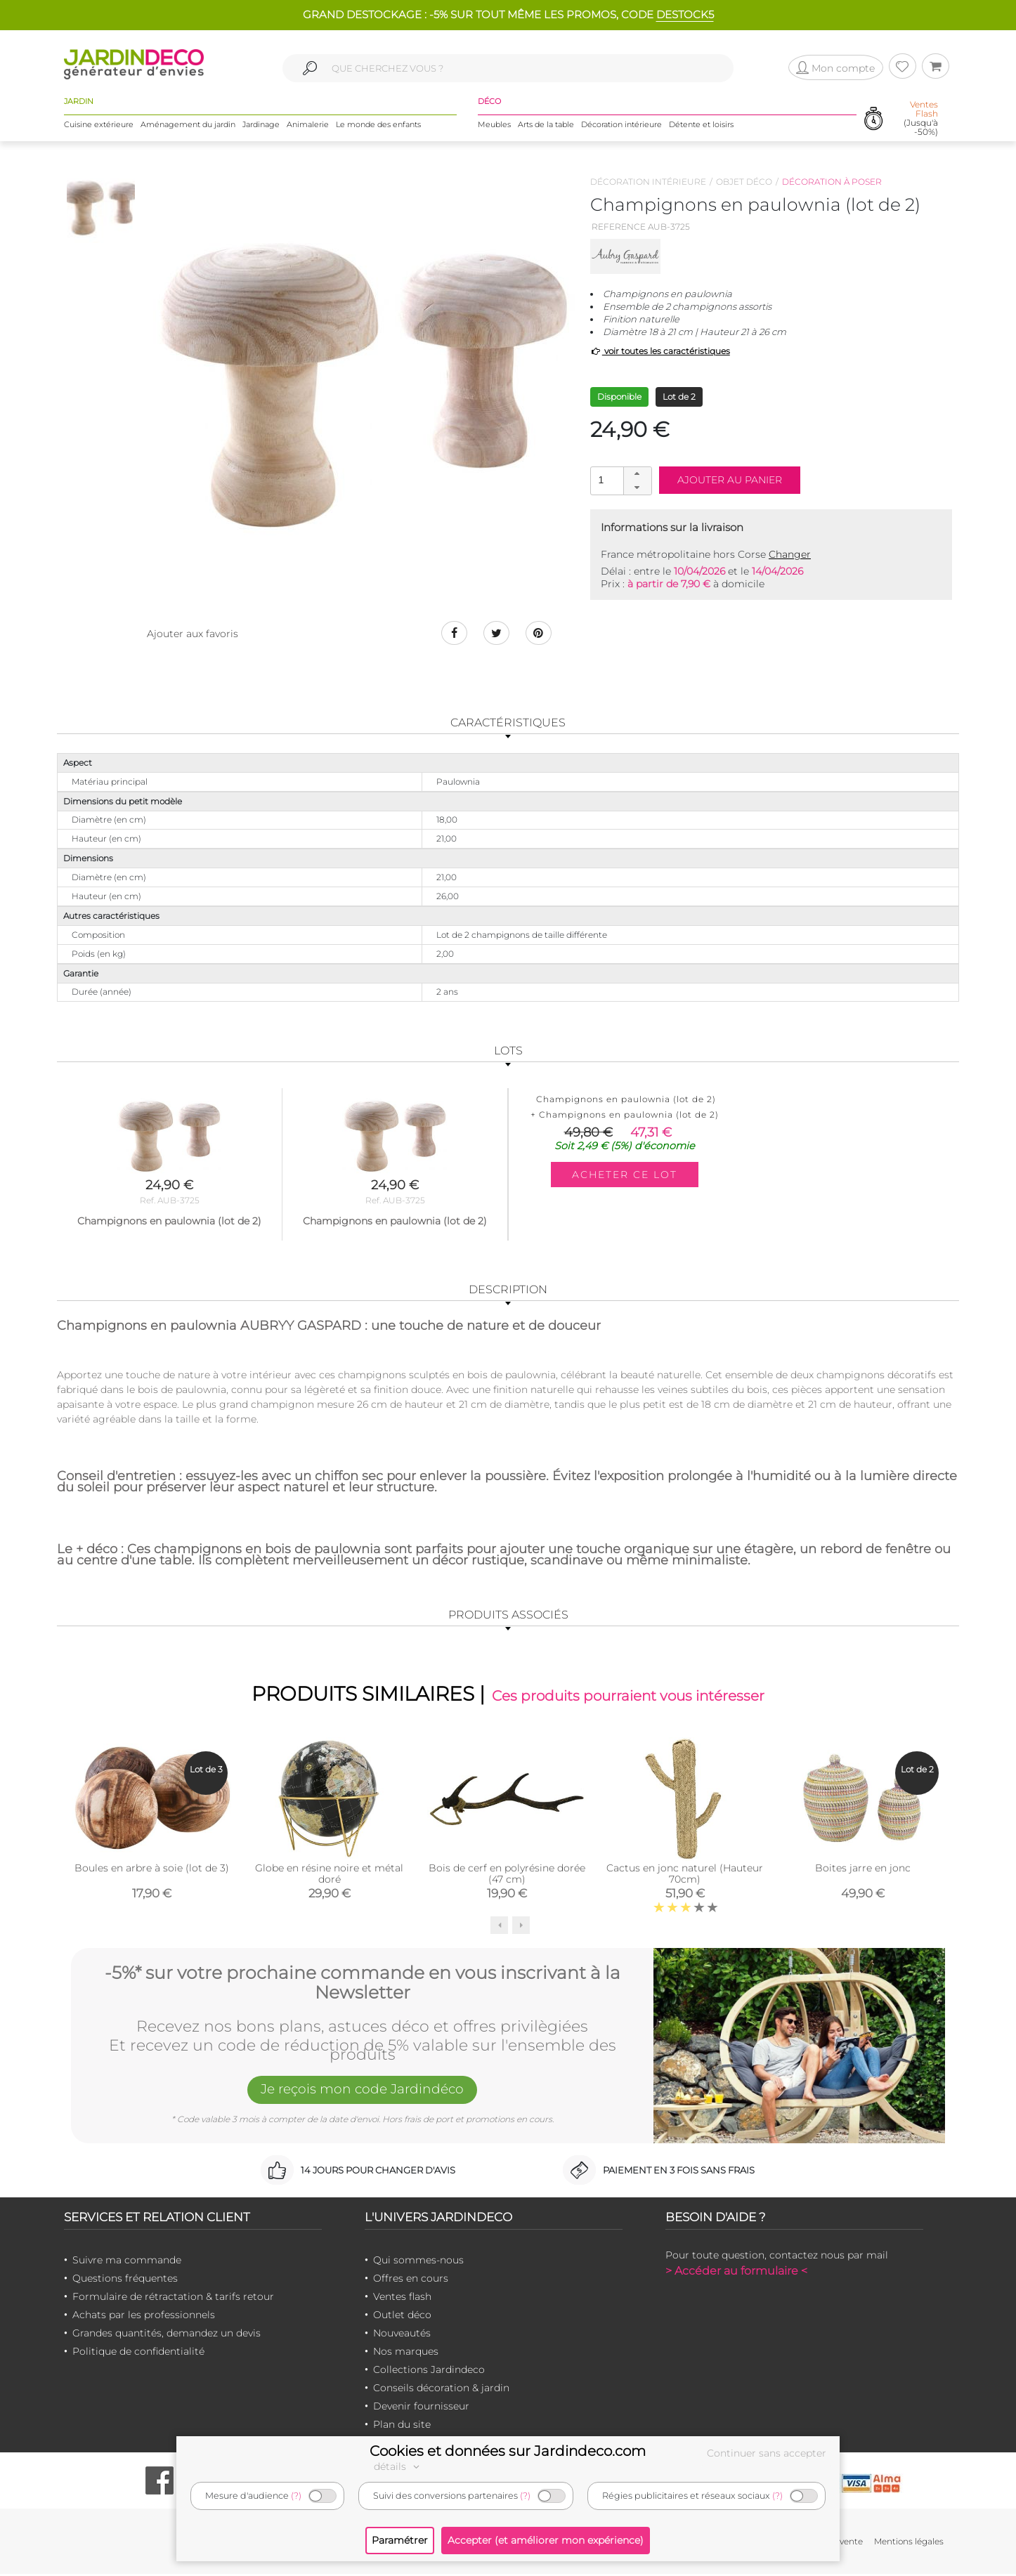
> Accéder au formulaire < (736, 2273)
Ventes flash (402, 2298)
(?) (296, 2495)
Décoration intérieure (621, 126)
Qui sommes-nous (418, 2262)
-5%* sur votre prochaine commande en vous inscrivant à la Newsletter (362, 1982)
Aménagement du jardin (188, 126)
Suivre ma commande (126, 2262)
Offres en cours (410, 2280)
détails (398, 2466)
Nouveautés (402, 2335)
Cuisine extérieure (98, 126)
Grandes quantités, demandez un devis (166, 2335)
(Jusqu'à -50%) (921, 119)
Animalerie (308, 126)
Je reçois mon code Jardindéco (362, 2092)
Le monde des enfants (378, 126)
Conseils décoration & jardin (441, 2390)
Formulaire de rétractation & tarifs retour (173, 2298)
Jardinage (261, 126)
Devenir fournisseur (421, 2408)
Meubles (494, 126)
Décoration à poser (832, 181)
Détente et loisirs (701, 126)
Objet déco (744, 181)
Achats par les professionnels (143, 2316)
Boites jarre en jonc (863, 1870)
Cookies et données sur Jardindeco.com (508, 2451)
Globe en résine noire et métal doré (329, 1876)
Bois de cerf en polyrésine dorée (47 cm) (507, 1876)
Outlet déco (402, 2316)
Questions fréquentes (125, 2280)
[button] (637, 474)
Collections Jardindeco (429, 2371)
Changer (790, 554)
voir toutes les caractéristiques (660, 351)
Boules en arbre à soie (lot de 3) (151, 1870)
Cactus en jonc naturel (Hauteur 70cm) (684, 1876)
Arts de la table (546, 126)
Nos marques (405, 2353)
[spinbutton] (619, 480)
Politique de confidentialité (138, 2353)
